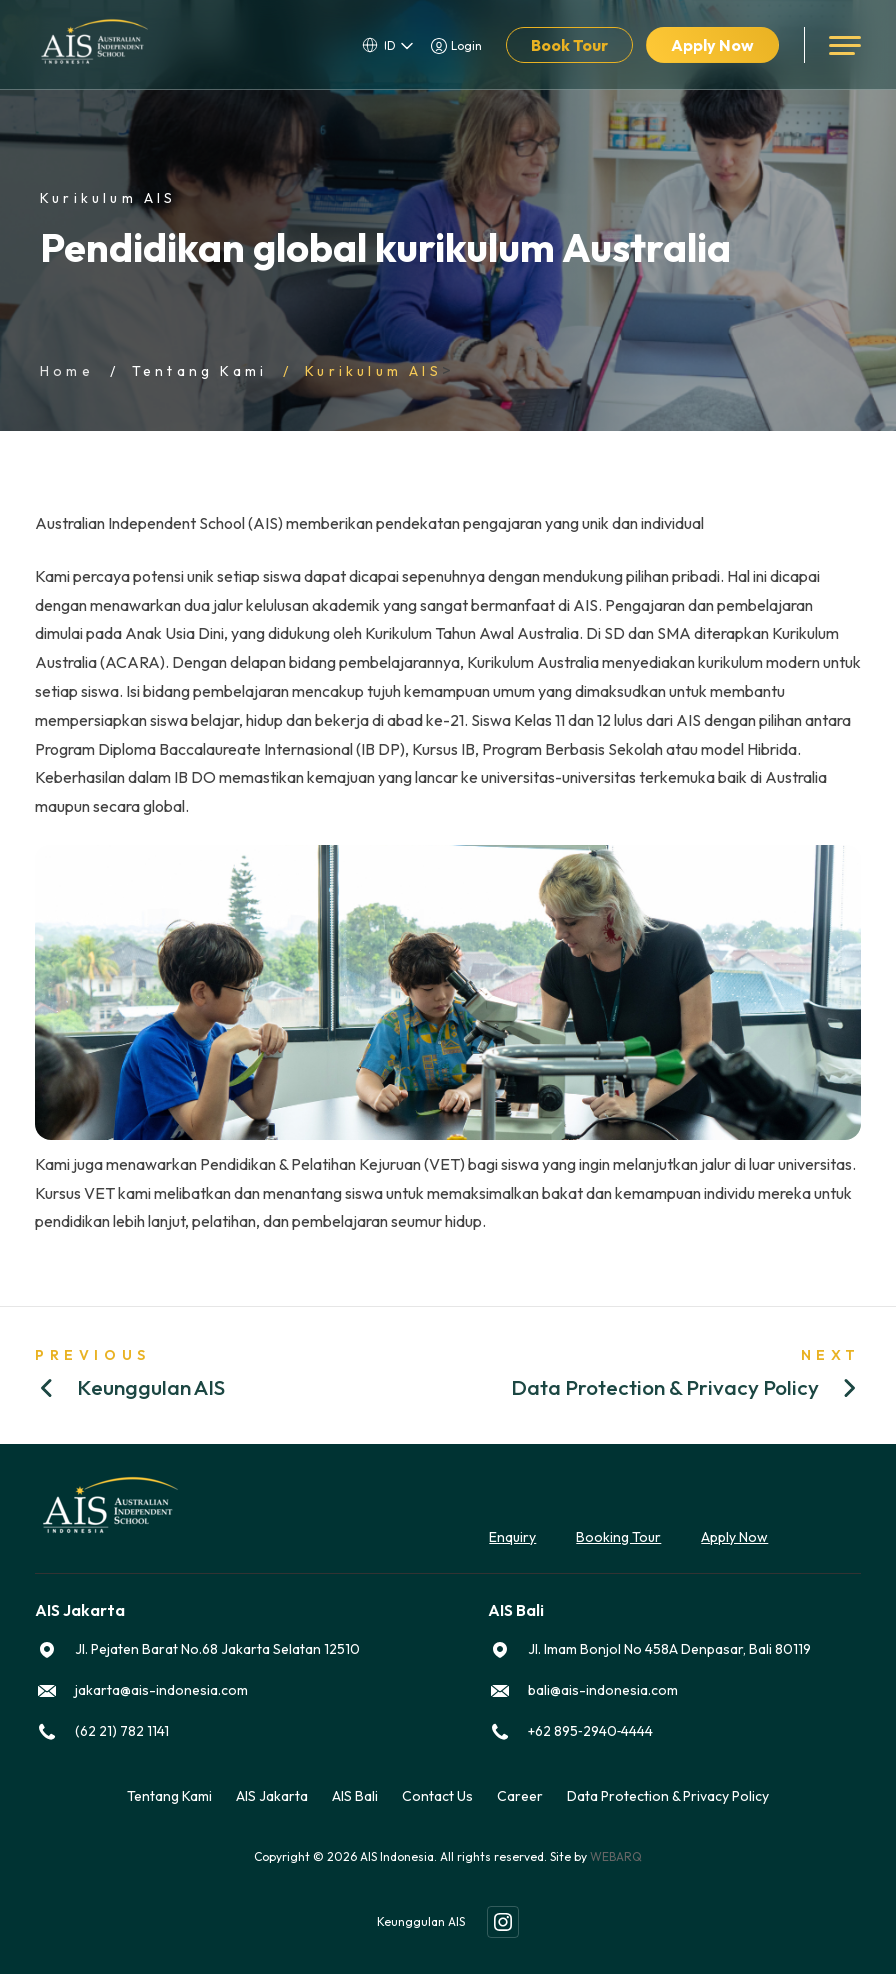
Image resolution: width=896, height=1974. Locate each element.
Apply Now (712, 45)
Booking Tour (618, 1537)
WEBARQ (616, 1856)
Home (67, 371)
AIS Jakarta (272, 1796)
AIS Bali (355, 1796)
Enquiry (512, 1537)
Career (520, 1796)
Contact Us (437, 1796)
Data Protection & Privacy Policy (668, 1796)
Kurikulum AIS (373, 371)
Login (466, 45)
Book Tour (569, 45)
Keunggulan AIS (421, 1921)
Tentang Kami (199, 371)
